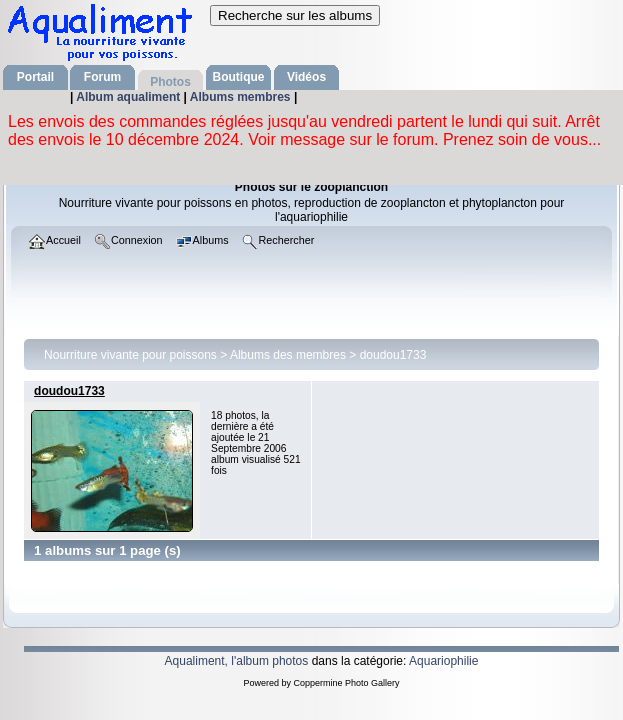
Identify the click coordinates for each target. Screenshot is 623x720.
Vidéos (306, 77)
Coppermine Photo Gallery (346, 683)
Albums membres (242, 97)
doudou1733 (393, 355)
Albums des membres (288, 355)
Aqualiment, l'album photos (237, 661)
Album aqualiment (129, 97)
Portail (35, 77)
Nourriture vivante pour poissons (130, 355)
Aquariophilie (443, 661)
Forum (102, 77)
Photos (170, 82)
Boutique (239, 77)
